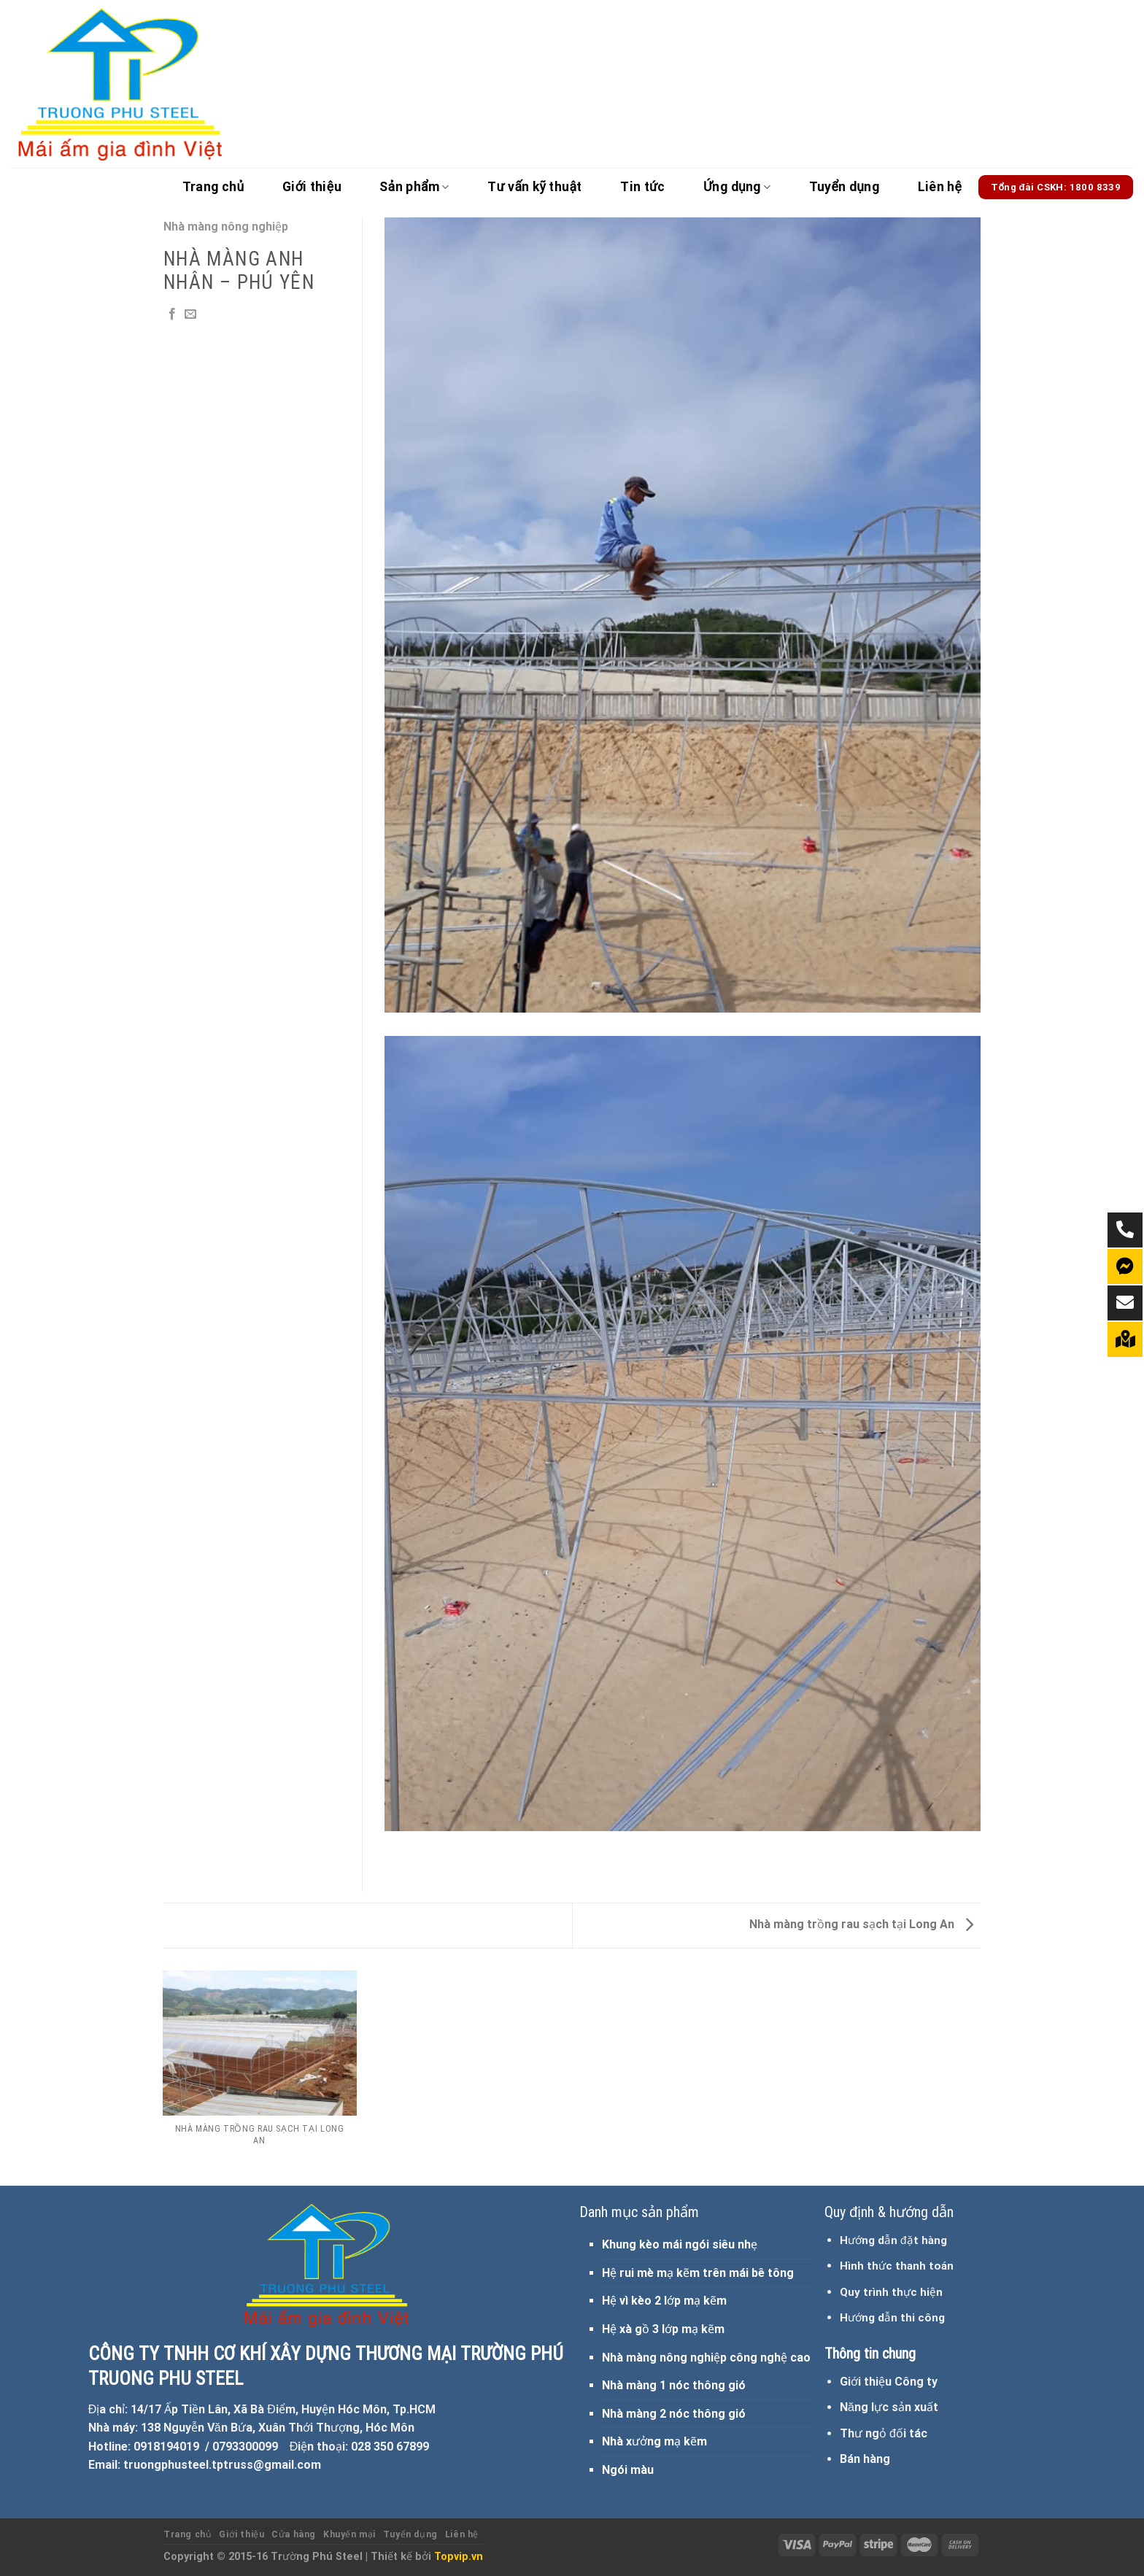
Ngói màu (628, 2470)
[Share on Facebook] (172, 314)
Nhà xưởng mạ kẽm (654, 2441)
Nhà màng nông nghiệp (225, 226)
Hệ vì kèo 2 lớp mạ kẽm (664, 2301)
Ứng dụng (736, 186)
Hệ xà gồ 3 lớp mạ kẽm (663, 2329)
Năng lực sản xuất (889, 2407)
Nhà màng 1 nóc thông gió (674, 2385)
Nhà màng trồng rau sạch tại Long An (861, 1924)
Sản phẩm (414, 186)
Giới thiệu (311, 186)
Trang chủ (213, 186)
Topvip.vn (458, 2556)
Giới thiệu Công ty (889, 2382)
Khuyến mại (349, 2534)
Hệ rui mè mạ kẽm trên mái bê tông (698, 2273)
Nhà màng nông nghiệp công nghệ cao (706, 2357)
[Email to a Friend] (190, 314)
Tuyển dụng (844, 186)
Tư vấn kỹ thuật (534, 186)
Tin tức (642, 186)
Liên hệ (940, 186)
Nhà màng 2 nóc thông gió (674, 2414)
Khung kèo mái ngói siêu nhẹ (679, 2244)
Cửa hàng (293, 2534)
